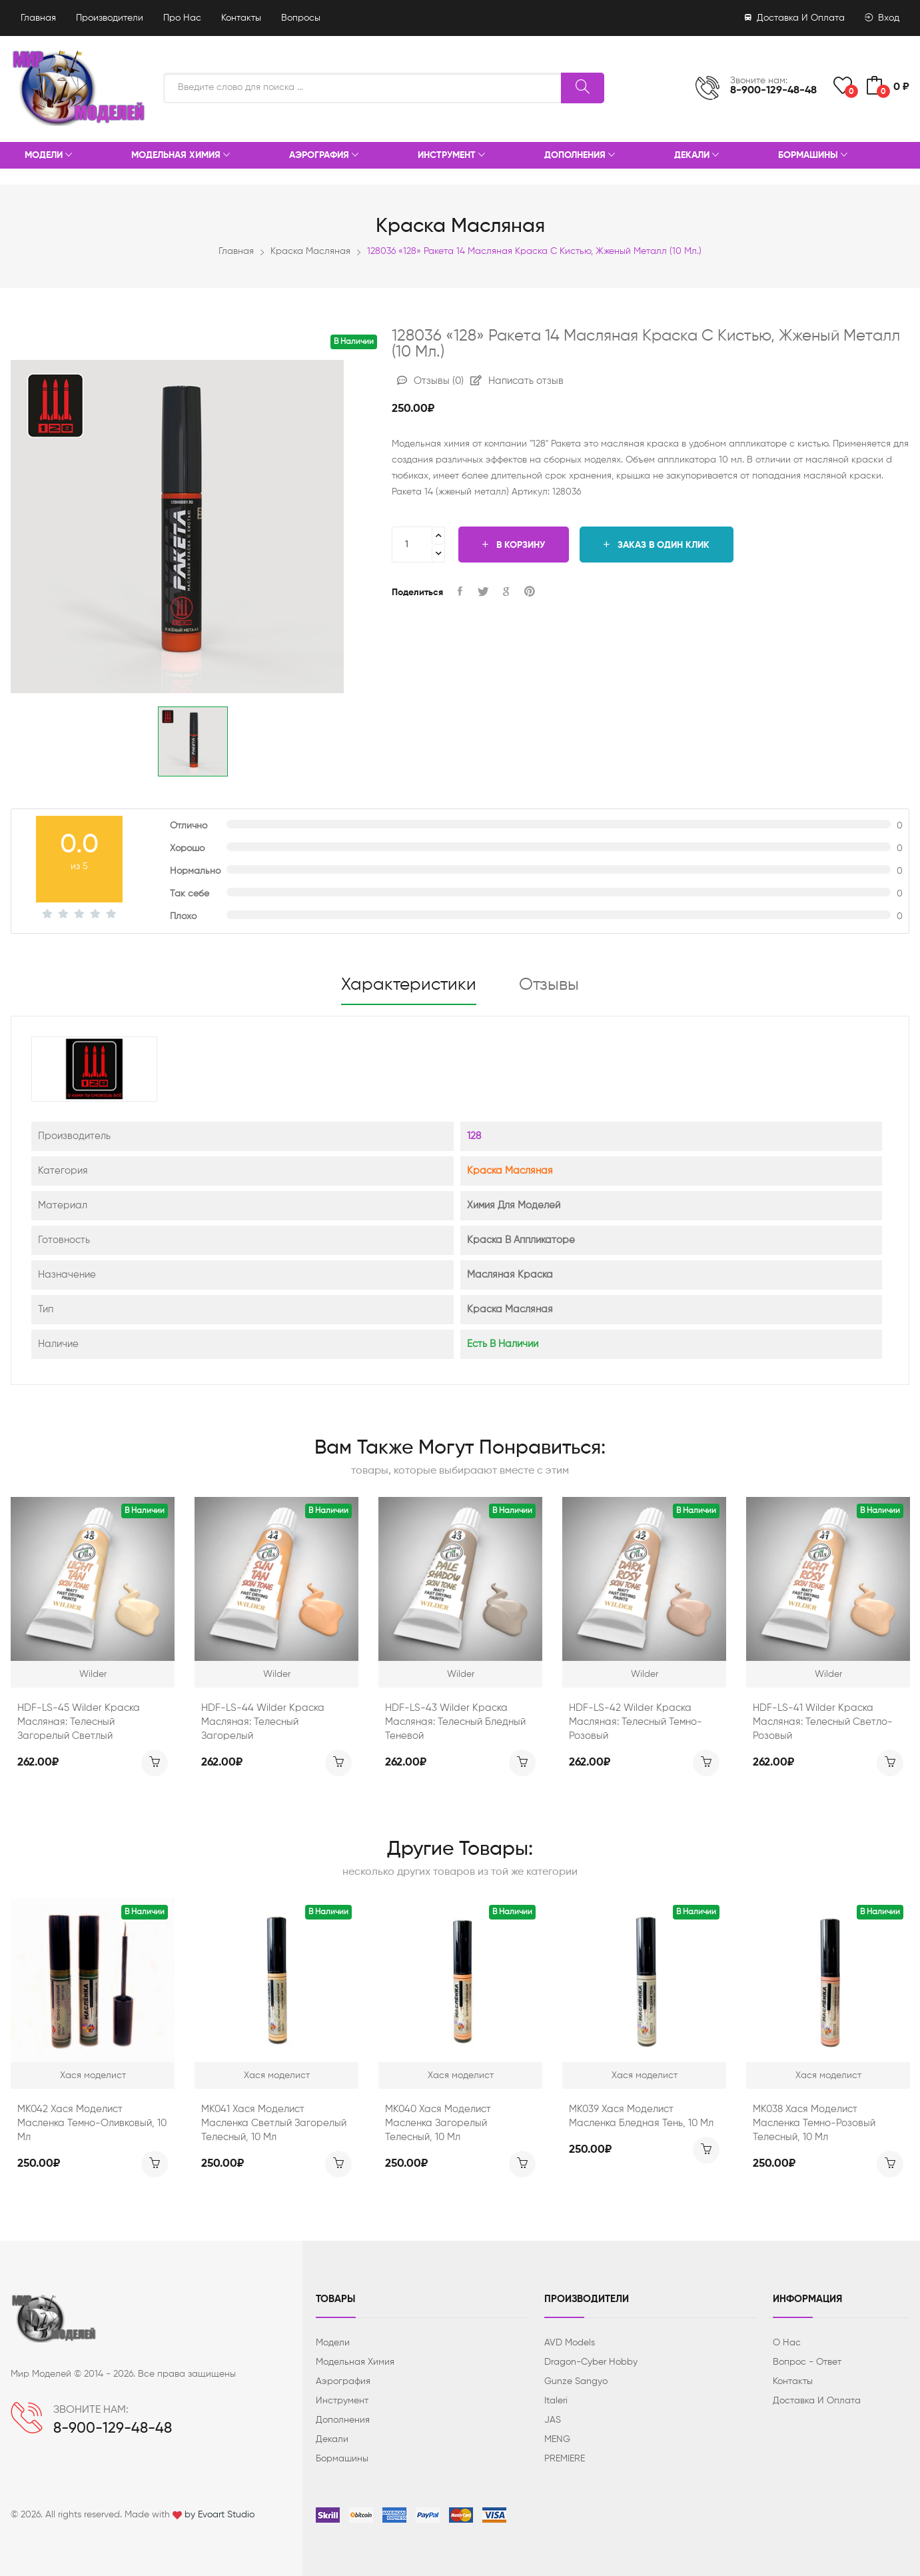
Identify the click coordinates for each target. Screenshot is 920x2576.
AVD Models (569, 2342)
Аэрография (323, 156)
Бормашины (812, 156)
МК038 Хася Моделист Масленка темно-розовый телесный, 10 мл (814, 2123)
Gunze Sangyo (576, 2381)
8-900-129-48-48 (773, 90)
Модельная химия (180, 156)
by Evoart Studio (219, 2514)
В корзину (513, 545)
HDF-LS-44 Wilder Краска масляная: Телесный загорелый (262, 1722)
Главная (38, 18)
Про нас (182, 18)
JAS (552, 2420)
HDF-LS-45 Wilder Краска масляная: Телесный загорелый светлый (78, 1722)
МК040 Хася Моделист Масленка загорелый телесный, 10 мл (438, 2123)
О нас (787, 2342)
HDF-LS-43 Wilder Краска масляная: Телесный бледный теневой (455, 1722)
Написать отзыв (517, 381)
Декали (696, 156)
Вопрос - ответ (807, 2362)
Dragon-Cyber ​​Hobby (591, 2362)
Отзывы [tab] (549, 985)
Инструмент (451, 156)
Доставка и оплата (795, 18)
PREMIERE (564, 2458)
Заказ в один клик (656, 545)
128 (474, 1136)
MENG (557, 2439)
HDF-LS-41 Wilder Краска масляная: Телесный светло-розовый (823, 1722)
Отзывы (430, 381)
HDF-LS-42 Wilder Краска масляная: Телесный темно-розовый (635, 1722)
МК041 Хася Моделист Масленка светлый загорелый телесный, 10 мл (273, 2123)
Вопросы (300, 18)
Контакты (241, 18)
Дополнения (579, 156)
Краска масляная (310, 251)
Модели (48, 156)
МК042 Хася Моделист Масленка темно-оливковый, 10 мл (92, 2123)
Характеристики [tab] (408, 985)
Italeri (556, 2400)
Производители (109, 18)
